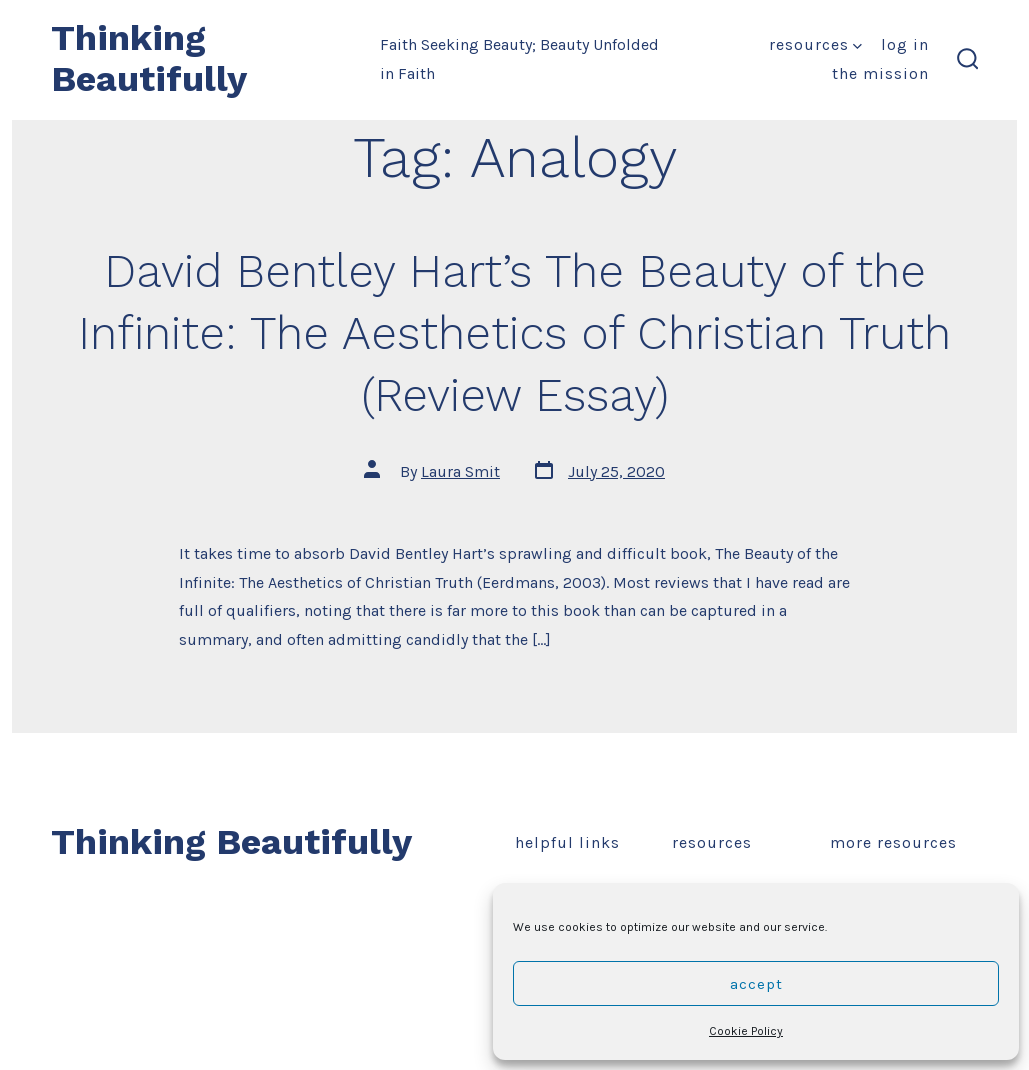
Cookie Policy (746, 1031)
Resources (815, 44)
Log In (905, 44)
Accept (756, 984)
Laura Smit (460, 471)
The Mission (880, 73)
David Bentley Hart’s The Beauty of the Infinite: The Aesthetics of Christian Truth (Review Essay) (514, 333)
